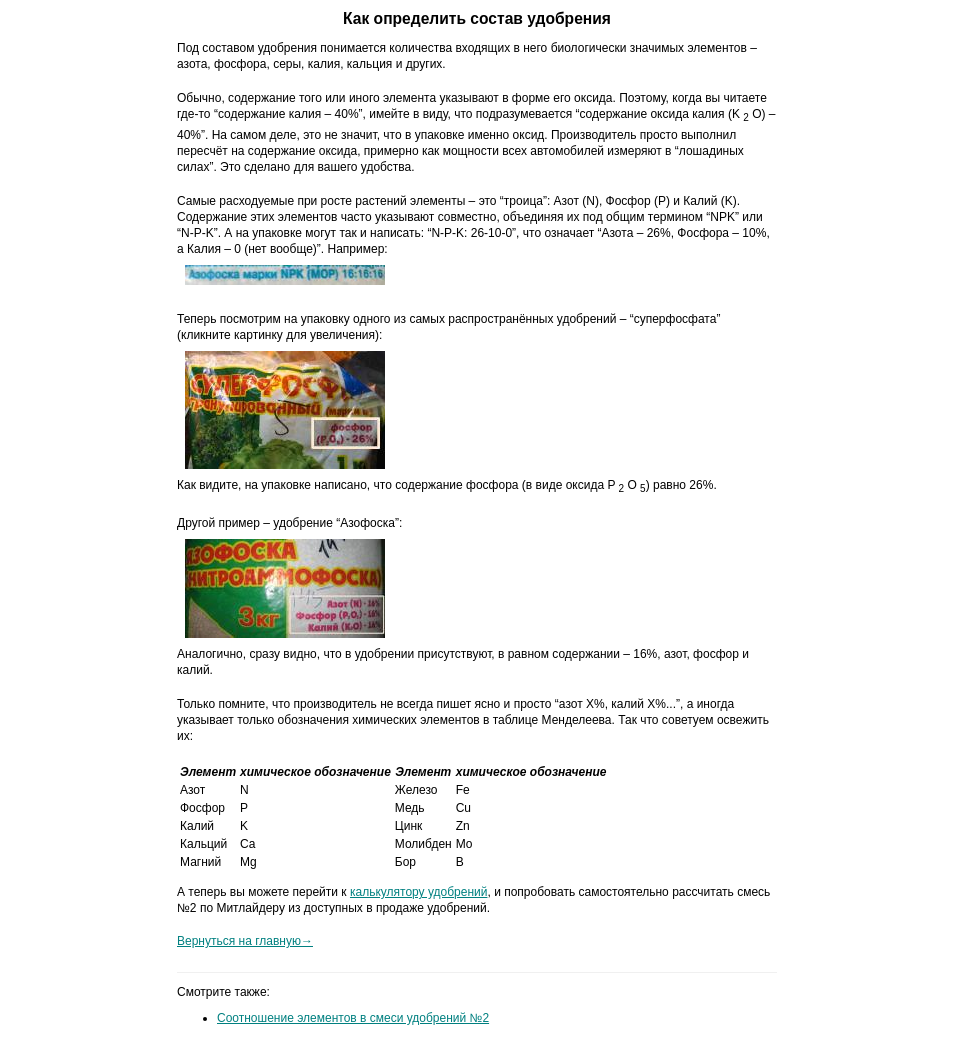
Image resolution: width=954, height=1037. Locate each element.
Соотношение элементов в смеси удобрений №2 (353, 1018)
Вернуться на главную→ (245, 941)
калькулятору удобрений (419, 892)
